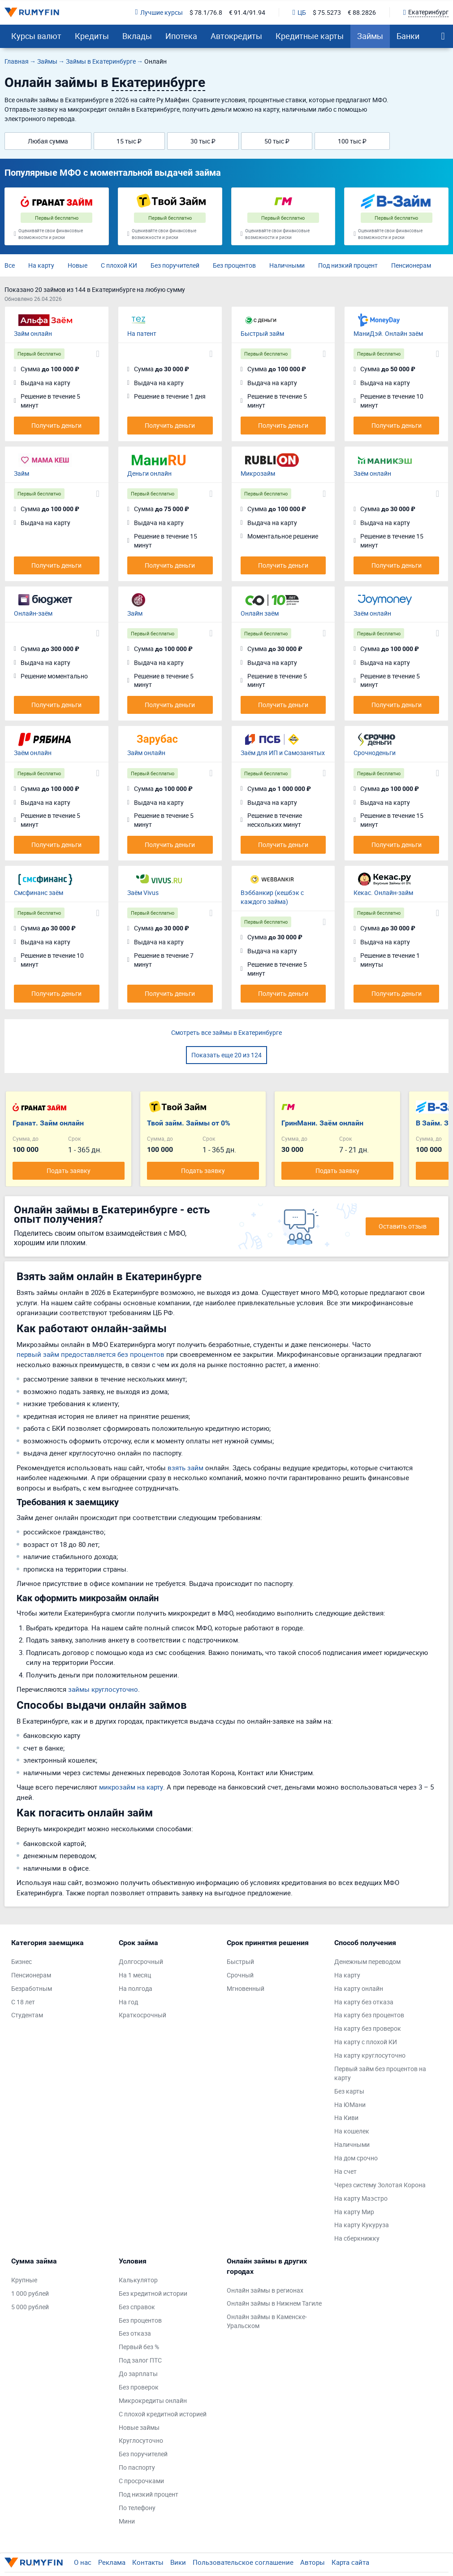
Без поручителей (175, 265)
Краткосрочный (142, 2015)
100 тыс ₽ (352, 141)
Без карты (349, 2091)
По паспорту (137, 2467)
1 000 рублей (30, 2293)
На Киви (346, 2117)
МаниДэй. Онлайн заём (388, 333)
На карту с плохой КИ (365, 2041)
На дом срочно (356, 2158)
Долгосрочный (141, 1961)
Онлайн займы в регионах (265, 2290)
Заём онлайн (372, 473)
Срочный (240, 1975)
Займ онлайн (33, 333)
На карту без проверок (367, 2028)
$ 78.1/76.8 (206, 12)
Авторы (312, 2562)
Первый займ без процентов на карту (380, 2073)
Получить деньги (56, 425)
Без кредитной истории (153, 2293)
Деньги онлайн (149, 473)
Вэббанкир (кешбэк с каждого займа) (272, 897)
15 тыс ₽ (129, 141)
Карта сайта (350, 2562)
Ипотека (181, 35)
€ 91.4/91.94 (247, 12)
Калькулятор (138, 2280)
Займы (370, 35)
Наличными (287, 265)
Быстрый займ (262, 333)
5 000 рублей (30, 2306)
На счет (345, 2171)
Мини (127, 2521)
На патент (141, 333)
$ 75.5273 (327, 12)
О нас (82, 2562)
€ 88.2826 (362, 12)
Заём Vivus (143, 892)
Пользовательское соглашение (243, 2562)
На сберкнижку (357, 2238)
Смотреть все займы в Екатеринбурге (226, 1032)
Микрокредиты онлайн (153, 2400)
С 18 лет (23, 2002)
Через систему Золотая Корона (380, 2185)
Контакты (148, 2562)
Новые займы (139, 2427)
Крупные (24, 2280)
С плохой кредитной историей (163, 2414)
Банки (408, 35)
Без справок (137, 2306)
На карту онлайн (358, 1988)
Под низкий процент (348, 265)
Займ (21, 473)
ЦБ (299, 12)
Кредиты (92, 35)
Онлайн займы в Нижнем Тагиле (274, 2303)
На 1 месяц (135, 1975)
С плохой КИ (119, 265)
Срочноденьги (375, 752)
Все (9, 265)
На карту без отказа (363, 2002)
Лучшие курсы (159, 12)
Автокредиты (236, 35)
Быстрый (240, 1961)
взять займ (185, 1467)
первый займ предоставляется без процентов (90, 1354)
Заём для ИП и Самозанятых (283, 752)
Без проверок (139, 2387)
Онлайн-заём (33, 613)
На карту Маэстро (361, 2198)
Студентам (27, 2015)
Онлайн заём (260, 613)
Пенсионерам (411, 265)
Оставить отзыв (403, 1226)
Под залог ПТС (140, 2360)
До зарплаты (138, 2373)
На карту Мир (354, 2211)
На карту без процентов (369, 2015)
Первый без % (139, 2346)
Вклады (137, 35)
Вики (178, 2562)
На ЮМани (350, 2104)
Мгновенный (245, 1988)
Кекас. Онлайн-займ (383, 892)
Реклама (111, 2562)
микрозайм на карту (131, 1786)
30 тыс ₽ (203, 141)
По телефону (137, 2507)
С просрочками (141, 2480)
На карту (41, 265)
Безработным (31, 1988)
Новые (77, 265)
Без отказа (135, 2333)
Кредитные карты (310, 35)
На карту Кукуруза (361, 2224)
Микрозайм (258, 473)
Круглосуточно (141, 2440)
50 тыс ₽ (276, 141)
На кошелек (351, 2131)
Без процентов (234, 265)
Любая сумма (48, 141)
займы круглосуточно (103, 1689)
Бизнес (21, 1961)
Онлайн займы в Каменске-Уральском (267, 2321)
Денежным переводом (367, 1961)
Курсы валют (36, 35)
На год (128, 2002)
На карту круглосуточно (370, 2055)
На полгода (135, 1988)
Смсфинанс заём (38, 892)
